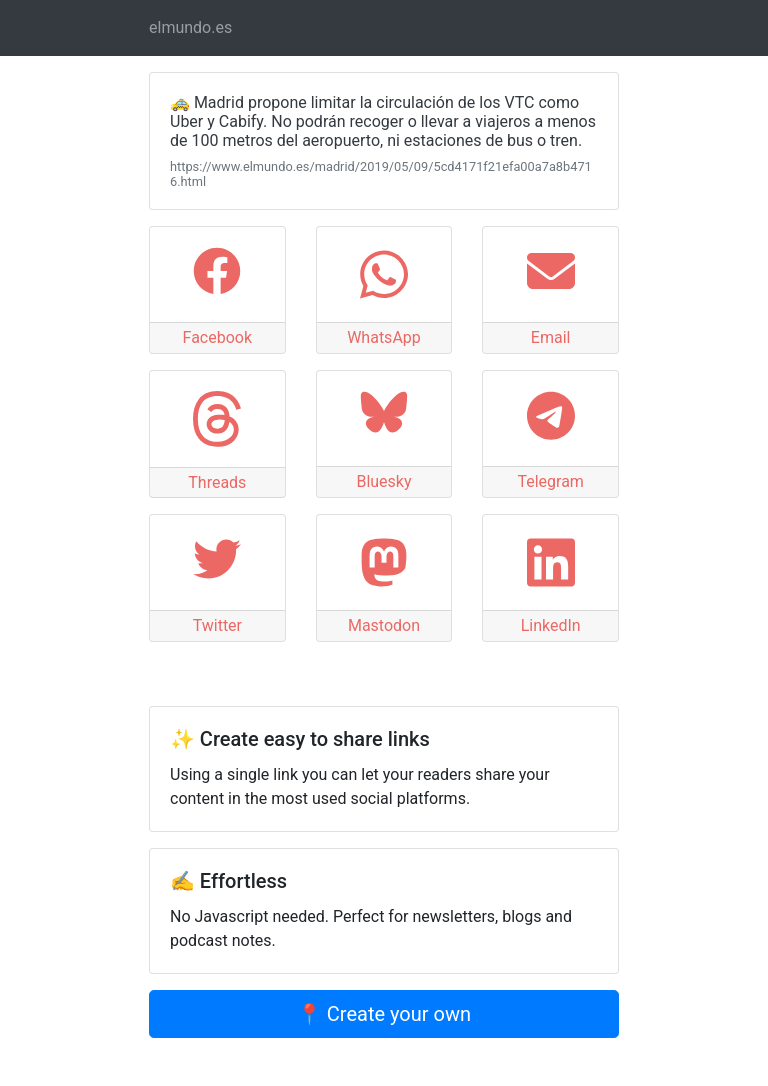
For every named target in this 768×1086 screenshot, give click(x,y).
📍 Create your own (384, 1014)
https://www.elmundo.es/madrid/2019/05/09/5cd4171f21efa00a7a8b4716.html (381, 174)
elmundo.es (190, 27)
